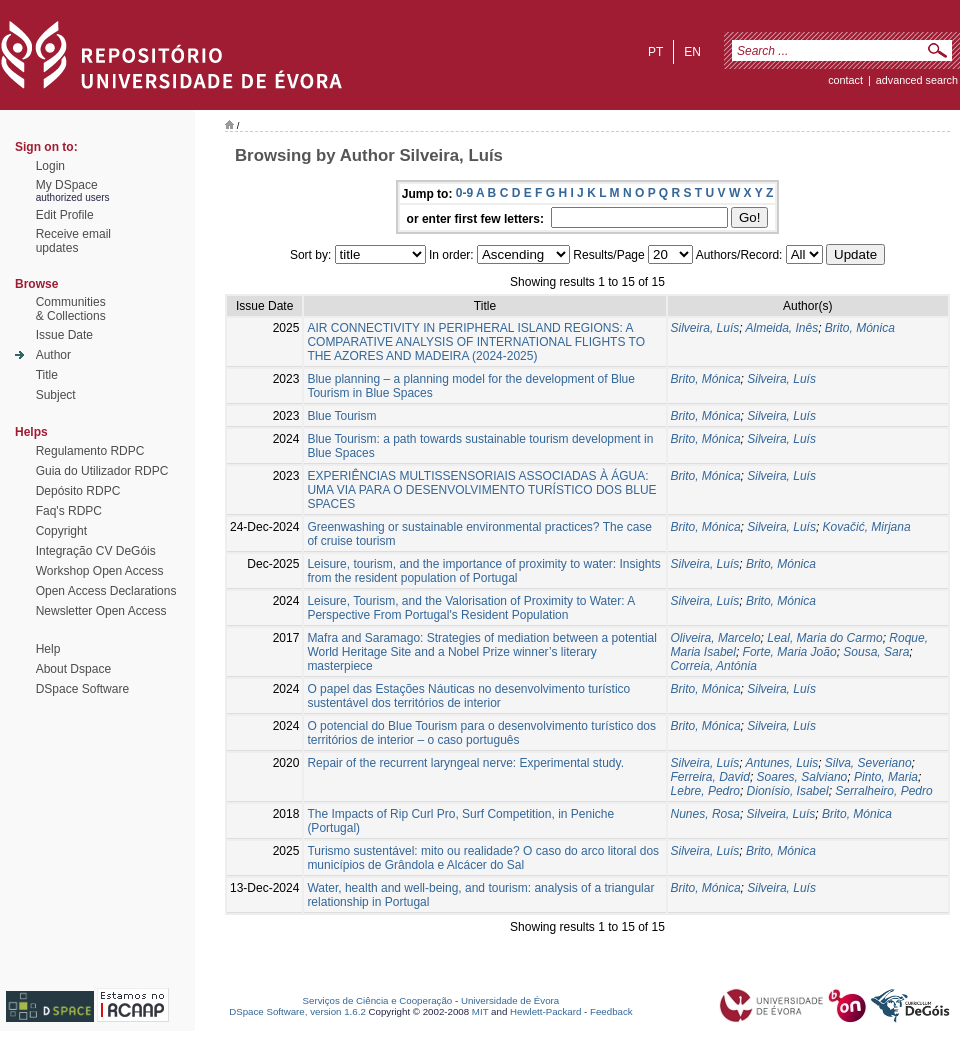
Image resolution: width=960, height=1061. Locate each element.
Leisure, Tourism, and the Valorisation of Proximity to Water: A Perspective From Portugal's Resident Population (470, 608)
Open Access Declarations (106, 591)
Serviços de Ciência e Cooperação (378, 1000)
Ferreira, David (710, 777)
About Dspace (73, 669)
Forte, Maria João (790, 652)
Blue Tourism (341, 416)
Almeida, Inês (781, 328)
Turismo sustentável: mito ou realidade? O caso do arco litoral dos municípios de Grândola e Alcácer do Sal (483, 858)
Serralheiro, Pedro (883, 791)
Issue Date (64, 335)
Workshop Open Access (100, 571)
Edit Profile (65, 215)
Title (47, 375)
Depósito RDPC (78, 491)
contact (845, 80)
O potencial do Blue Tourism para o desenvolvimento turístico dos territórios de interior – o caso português (481, 733)
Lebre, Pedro (705, 791)
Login (50, 166)
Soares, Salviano (802, 777)
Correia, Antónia (714, 666)
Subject (56, 395)
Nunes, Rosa (705, 814)
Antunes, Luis (781, 763)
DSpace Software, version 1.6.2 (297, 1011)
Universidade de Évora (510, 1000)
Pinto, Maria (886, 777)
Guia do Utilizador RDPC (102, 471)
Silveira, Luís (705, 328)
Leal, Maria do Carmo (824, 638)
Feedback (611, 1011)
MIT (480, 1011)
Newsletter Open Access (101, 611)
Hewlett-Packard (545, 1011)
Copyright (61, 531)
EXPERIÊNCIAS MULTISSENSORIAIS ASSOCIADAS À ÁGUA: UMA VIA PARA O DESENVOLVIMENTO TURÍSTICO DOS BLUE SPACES (481, 490)
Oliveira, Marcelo (716, 638)
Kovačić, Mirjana (867, 527)
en (692, 52)
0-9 (464, 193)
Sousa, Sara (876, 652)
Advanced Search (917, 80)
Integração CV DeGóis (96, 551)
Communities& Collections (71, 309)
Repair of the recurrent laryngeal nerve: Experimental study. (465, 763)
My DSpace (67, 185)
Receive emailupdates (73, 241)
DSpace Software (82, 689)
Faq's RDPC (69, 511)
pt (655, 52)
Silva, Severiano (868, 763)
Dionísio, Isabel (788, 791)
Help (48, 649)
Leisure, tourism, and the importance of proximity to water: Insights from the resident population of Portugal (484, 571)
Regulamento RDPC (90, 451)
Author (53, 355)
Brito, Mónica (860, 328)
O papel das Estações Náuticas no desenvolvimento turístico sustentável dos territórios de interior (468, 696)
